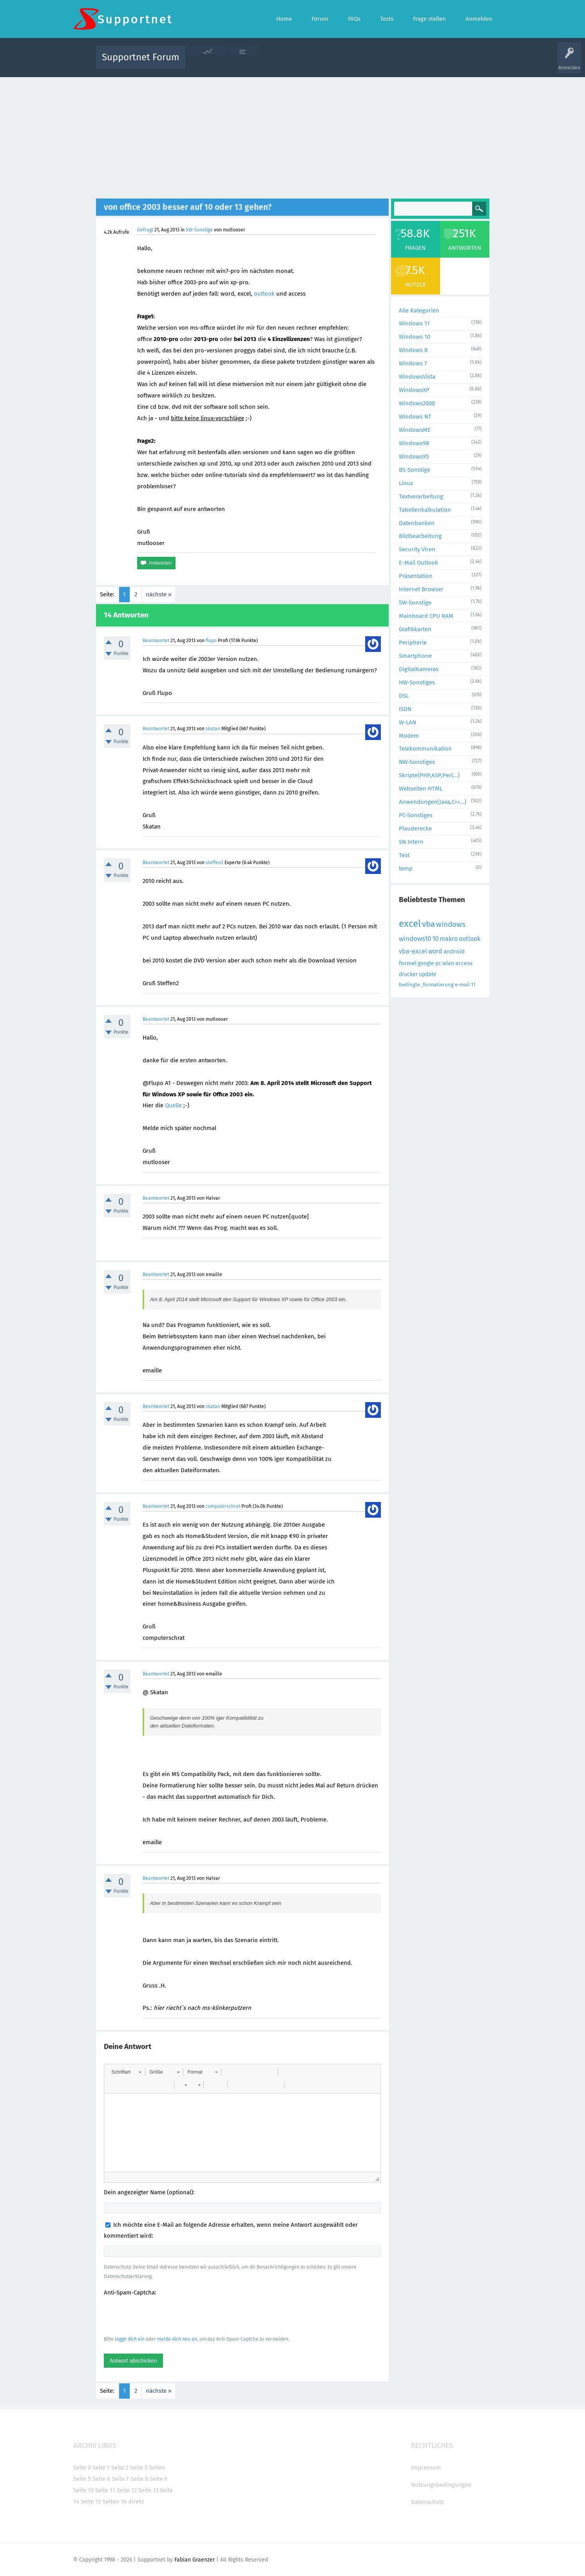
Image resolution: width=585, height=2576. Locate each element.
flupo (211, 640)
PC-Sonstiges (416, 815)
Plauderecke (415, 828)
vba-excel (413, 951)
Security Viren (417, 549)
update (427, 974)
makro (449, 938)
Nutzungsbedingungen (441, 2484)
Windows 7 (413, 363)
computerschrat (223, 1506)
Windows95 (414, 456)
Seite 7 (120, 2478)
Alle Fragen (243, 63)
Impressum (426, 2467)
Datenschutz (427, 2502)
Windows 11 (414, 323)
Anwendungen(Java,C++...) (432, 801)
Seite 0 (82, 2467)
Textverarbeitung (421, 496)
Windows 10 (414, 336)
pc (438, 963)
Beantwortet (156, 640)
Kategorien (362, 63)
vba (428, 924)
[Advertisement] (293, 136)
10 (435, 939)
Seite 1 (101, 2467)
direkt (136, 2501)
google (426, 963)
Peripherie (413, 642)
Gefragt (145, 230)
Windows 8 (413, 350)
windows (450, 924)
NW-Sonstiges (417, 761)
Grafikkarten (415, 629)
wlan (448, 963)
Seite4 (157, 2467)
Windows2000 (417, 403)
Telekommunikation (425, 748)
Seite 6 (101, 2478)
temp (406, 868)
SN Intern (411, 841)
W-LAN (407, 722)
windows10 (415, 939)
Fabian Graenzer (194, 2559)
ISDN (405, 709)
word (435, 951)
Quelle (173, 1105)
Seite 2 (120, 2467)
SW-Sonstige (199, 230)
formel (408, 963)
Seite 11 (105, 2490)
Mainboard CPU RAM (426, 615)
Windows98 (414, 443)
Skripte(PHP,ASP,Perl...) (429, 775)
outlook (264, 293)
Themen (335, 63)
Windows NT (415, 416)
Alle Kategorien (419, 310)
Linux (406, 483)
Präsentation (416, 575)
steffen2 (214, 862)
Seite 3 (138, 2467)
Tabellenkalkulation (425, 509)
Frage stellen (421, 63)
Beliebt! (270, 63)
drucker (408, 974)
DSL (404, 695)
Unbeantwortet (303, 63)
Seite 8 (139, 2478)
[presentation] (163, 2315)
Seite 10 (83, 2490)
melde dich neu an (177, 2339)
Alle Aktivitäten (207, 63)
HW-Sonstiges (417, 682)
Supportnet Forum (140, 57)
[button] (126, 2072)
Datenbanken (417, 523)
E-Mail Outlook (418, 562)
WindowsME (415, 429)
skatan (213, 728)
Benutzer (390, 63)
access (464, 963)
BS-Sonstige (414, 469)
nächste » (158, 594)
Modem (409, 735)
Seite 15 (91, 2501)
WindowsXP (414, 390)
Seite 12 (127, 2490)
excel (410, 923)
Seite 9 (158, 2478)
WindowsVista (417, 376)
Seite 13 (148, 2490)
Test (404, 855)
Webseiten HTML (420, 788)
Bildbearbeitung (420, 536)
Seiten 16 (115, 2501)
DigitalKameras (418, 669)
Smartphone (415, 655)
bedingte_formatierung (426, 984)
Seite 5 (82, 2478)
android (454, 951)
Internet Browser (421, 589)
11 (473, 984)
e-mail (462, 984)
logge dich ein (130, 2339)
